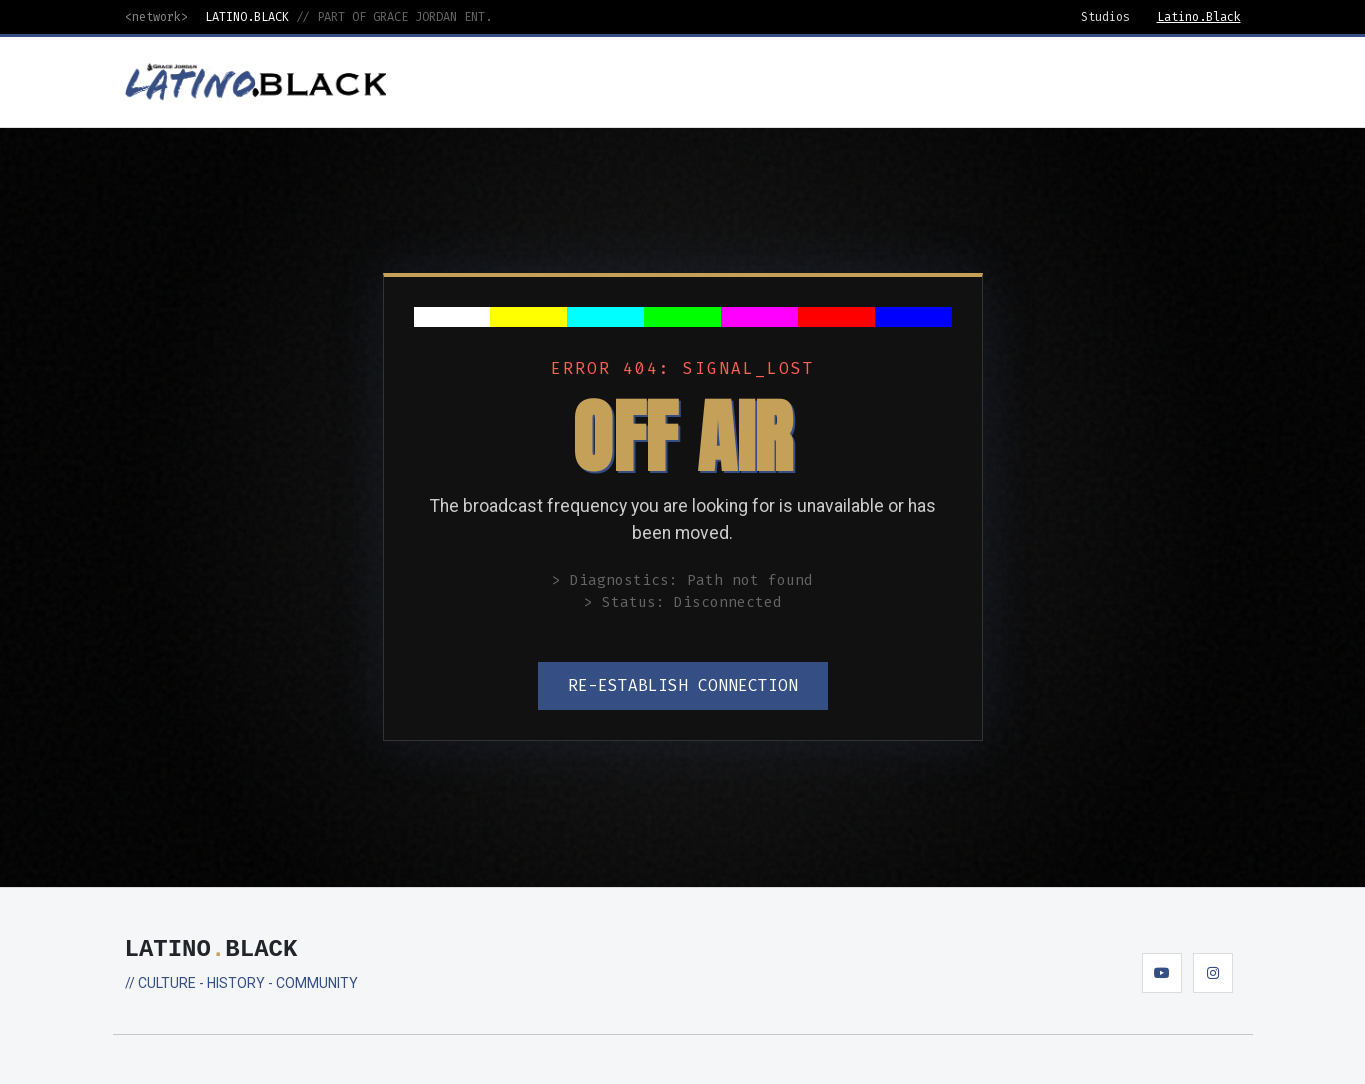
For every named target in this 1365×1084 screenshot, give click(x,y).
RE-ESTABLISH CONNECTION (683, 685)
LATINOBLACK (211, 949)
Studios (1105, 17)
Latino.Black (1199, 17)
